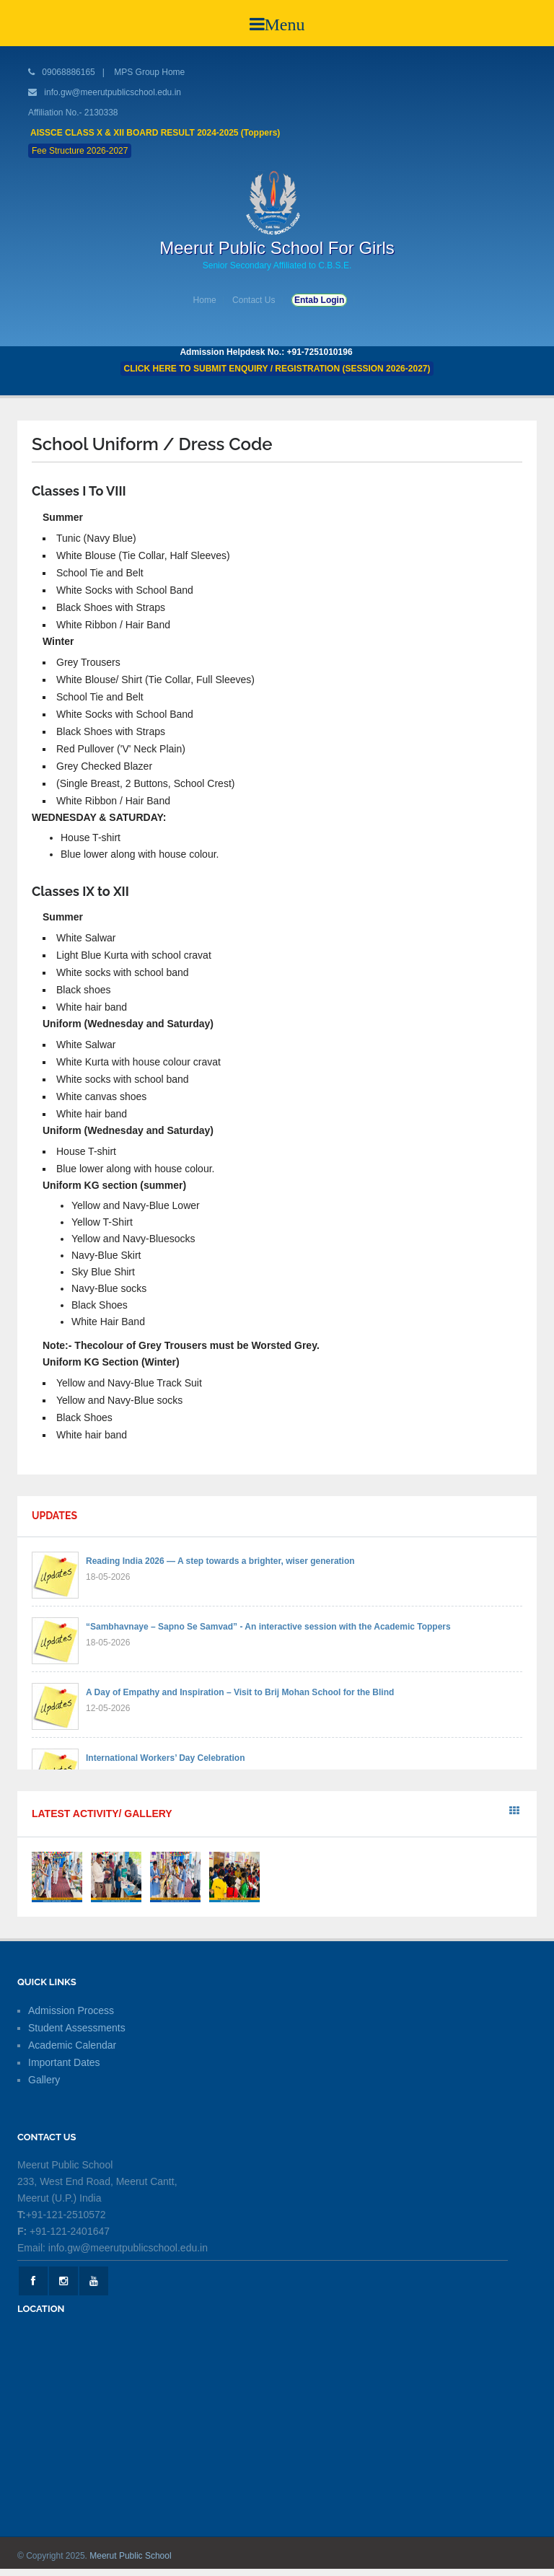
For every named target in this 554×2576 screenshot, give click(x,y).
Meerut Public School (130, 2556)
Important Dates (64, 2062)
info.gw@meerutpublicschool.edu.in (112, 92)
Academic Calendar (72, 2045)
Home (204, 300)
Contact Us (253, 300)
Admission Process (71, 2010)
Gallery (44, 2079)
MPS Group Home (149, 72)
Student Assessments (77, 2028)
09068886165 (67, 72)
